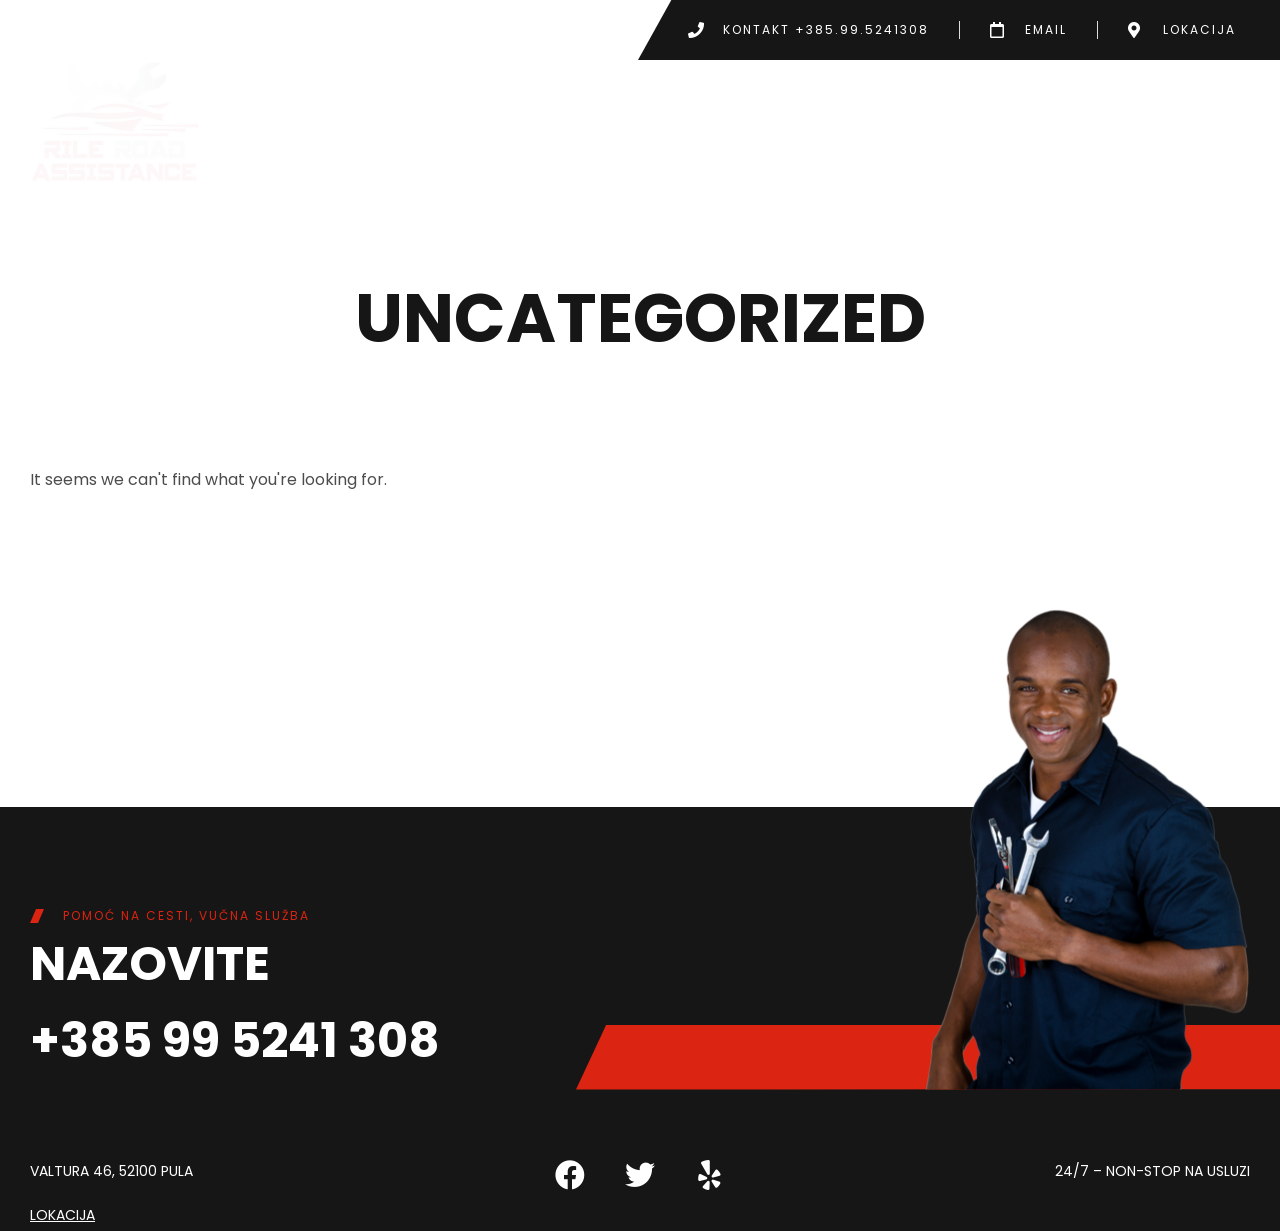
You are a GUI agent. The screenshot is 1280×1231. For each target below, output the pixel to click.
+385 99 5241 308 (235, 1040)
